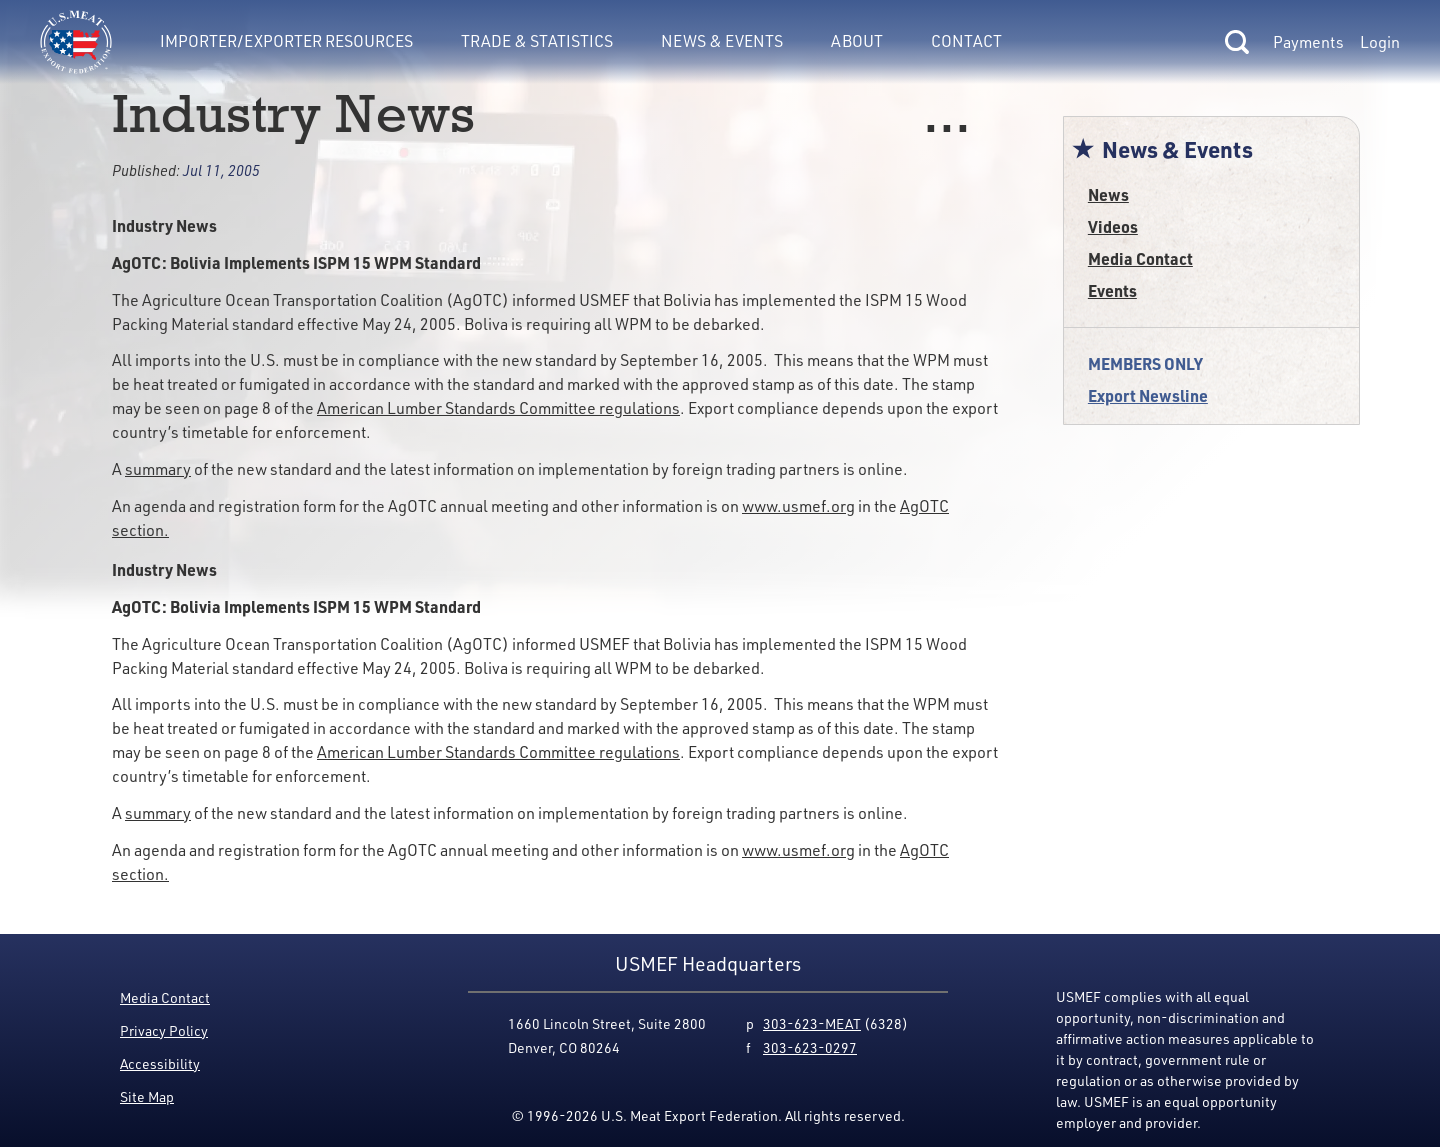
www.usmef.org (798, 506)
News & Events (722, 41)
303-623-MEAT (812, 1023)
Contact (966, 41)
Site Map (147, 1096)
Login (1380, 42)
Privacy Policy (164, 1030)
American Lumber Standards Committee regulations (498, 408)
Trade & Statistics (537, 41)
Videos (1113, 226)
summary (158, 469)
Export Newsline (1148, 395)
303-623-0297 (810, 1047)
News (1108, 194)
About (857, 41)
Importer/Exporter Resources (286, 41)
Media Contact (1140, 258)
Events (1112, 290)
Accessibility (160, 1063)
